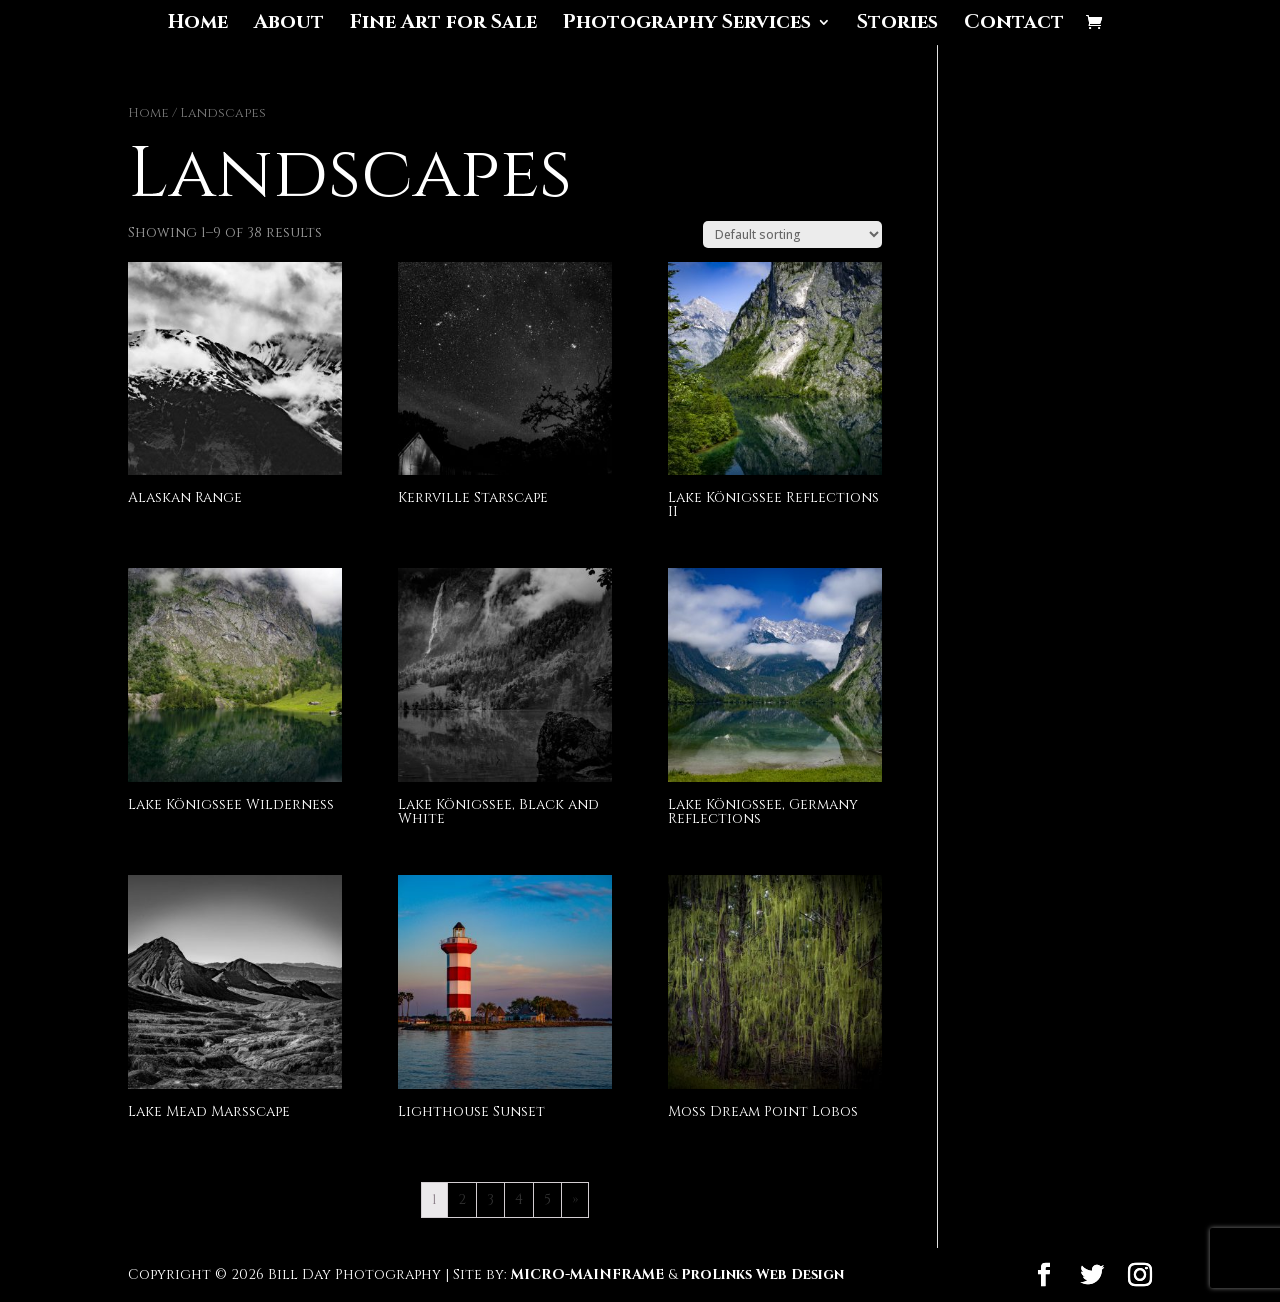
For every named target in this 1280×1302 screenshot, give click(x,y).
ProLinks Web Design (762, 1274)
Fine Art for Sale (443, 25)
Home (198, 25)
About (289, 25)
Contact (1014, 25)
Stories (897, 25)
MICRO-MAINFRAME (587, 1274)
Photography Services (687, 25)
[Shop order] (792, 234)
